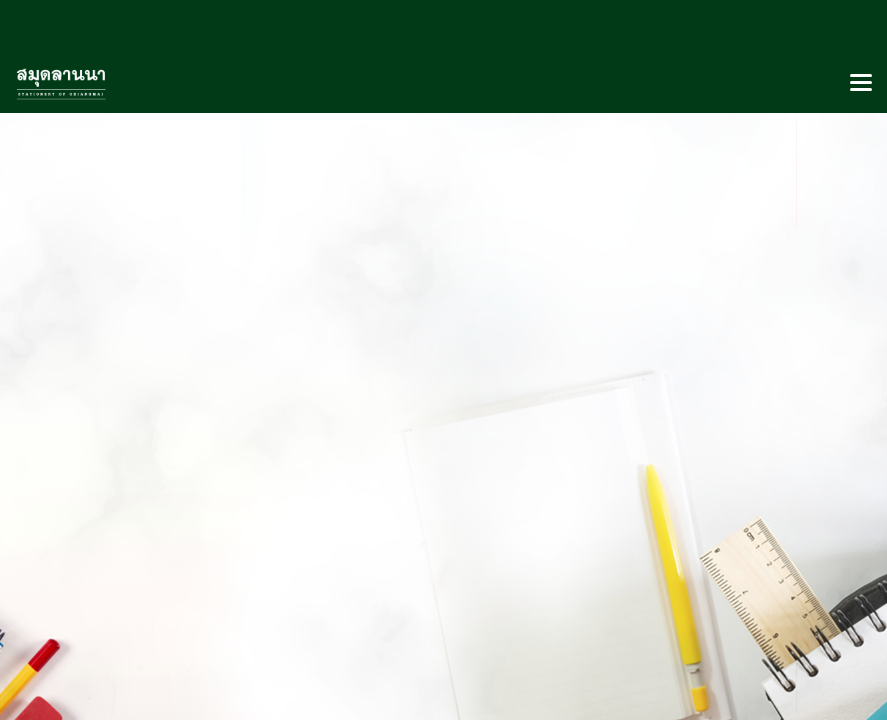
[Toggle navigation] (861, 84)
